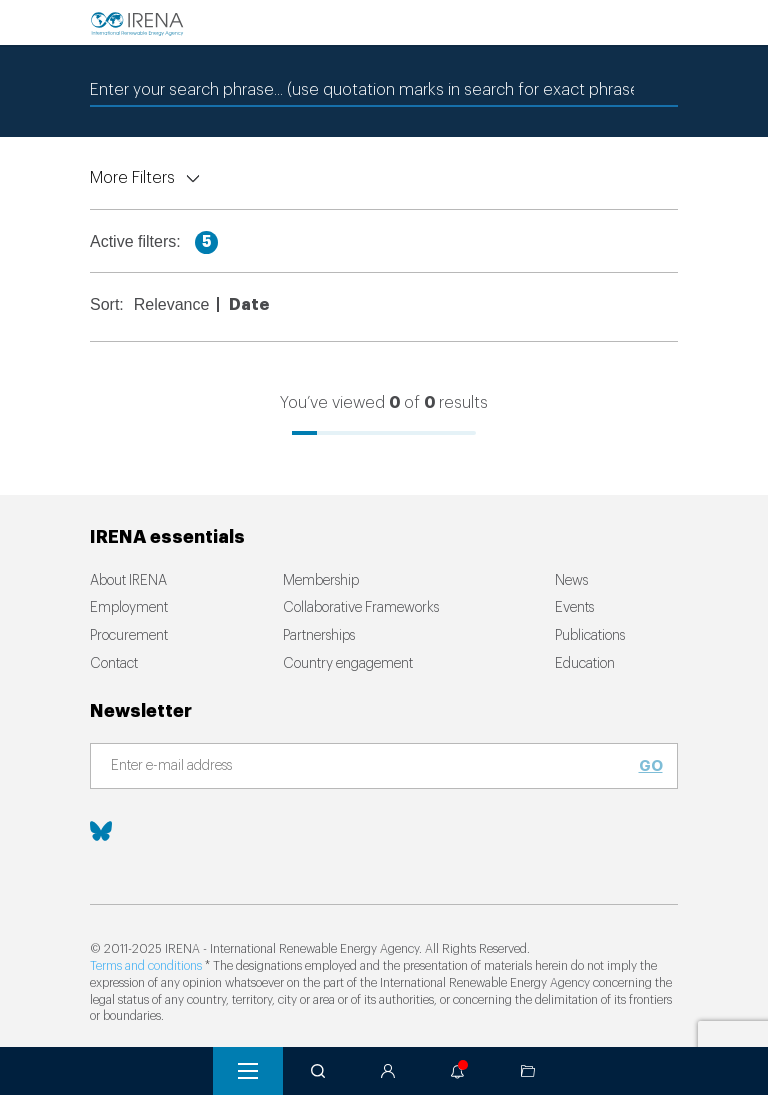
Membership (321, 581)
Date (249, 305)
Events (574, 608)
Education (585, 664)
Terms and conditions (146, 966)
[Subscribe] (372, 767)
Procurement (129, 636)
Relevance (172, 304)
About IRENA (128, 581)
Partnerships (319, 636)
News (571, 581)
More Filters (132, 178)
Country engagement (348, 664)
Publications (590, 636)
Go (651, 766)
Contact (114, 664)
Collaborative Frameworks (361, 608)
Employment (129, 608)
